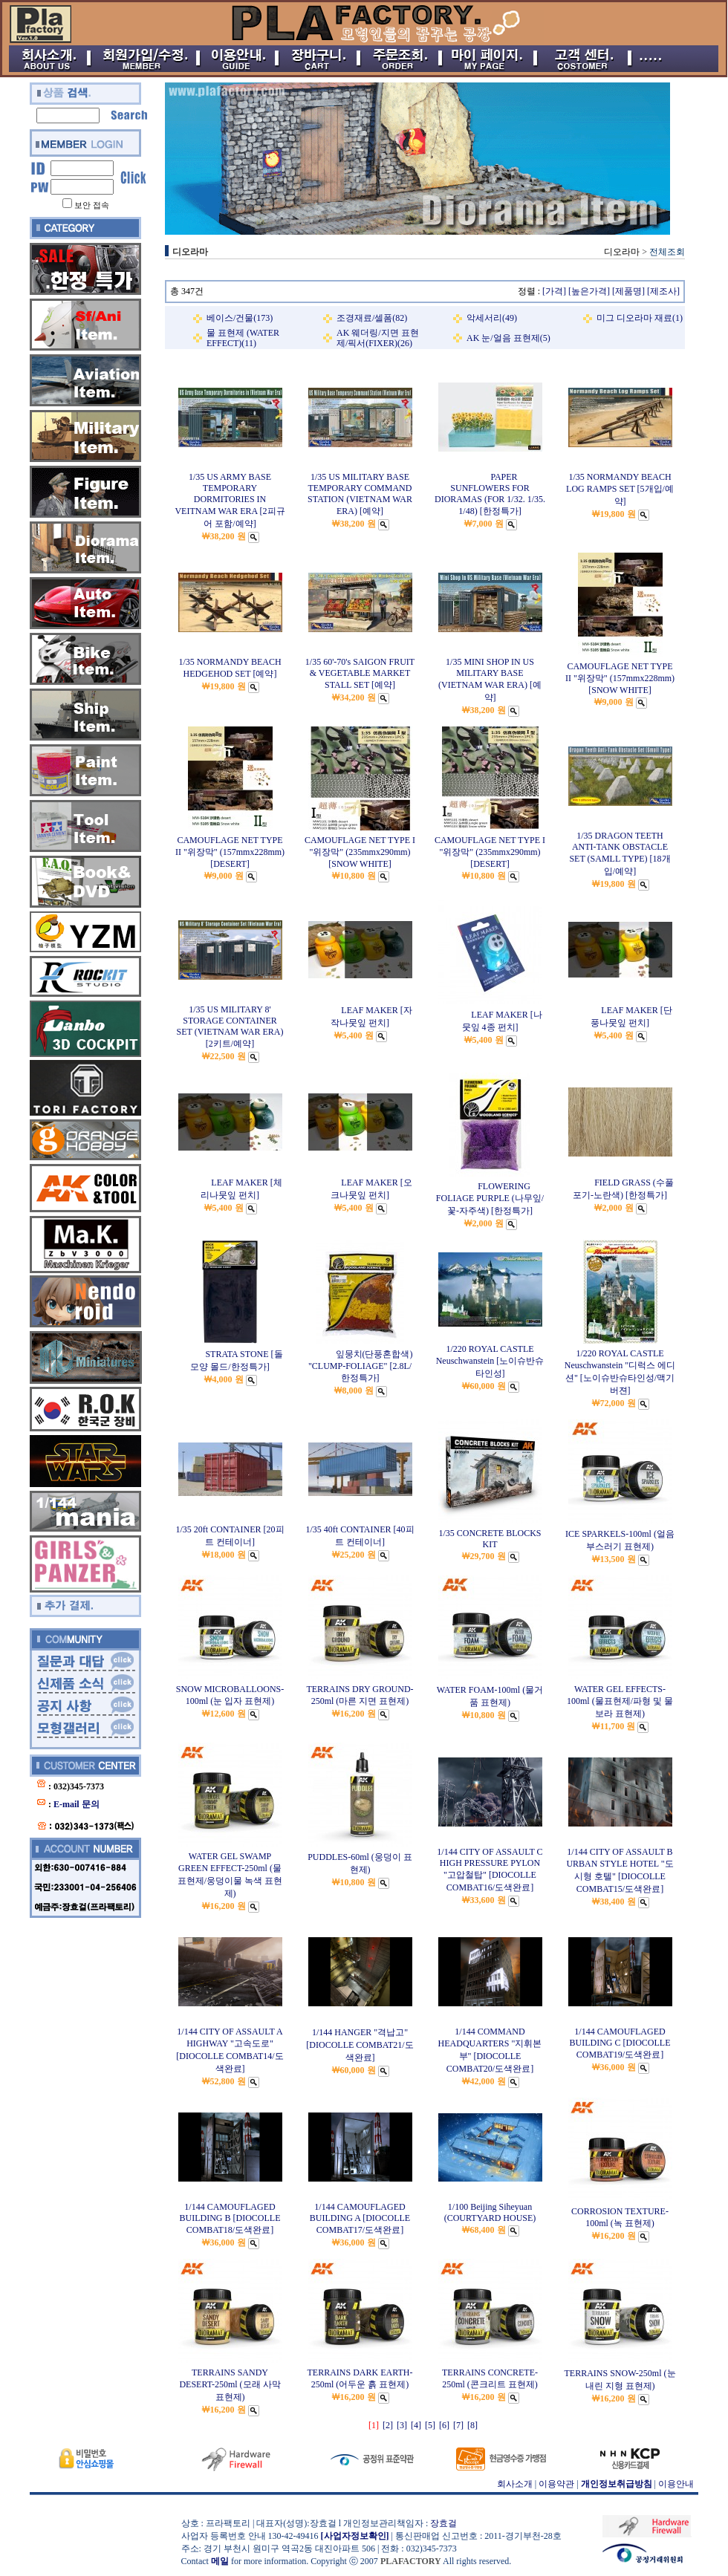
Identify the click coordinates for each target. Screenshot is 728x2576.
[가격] (554, 291)
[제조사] (663, 291)
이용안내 (676, 2484)
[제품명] (628, 291)
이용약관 (556, 2484)
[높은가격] (589, 291)
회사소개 (515, 2484)
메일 (220, 2561)
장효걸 (443, 2523)
